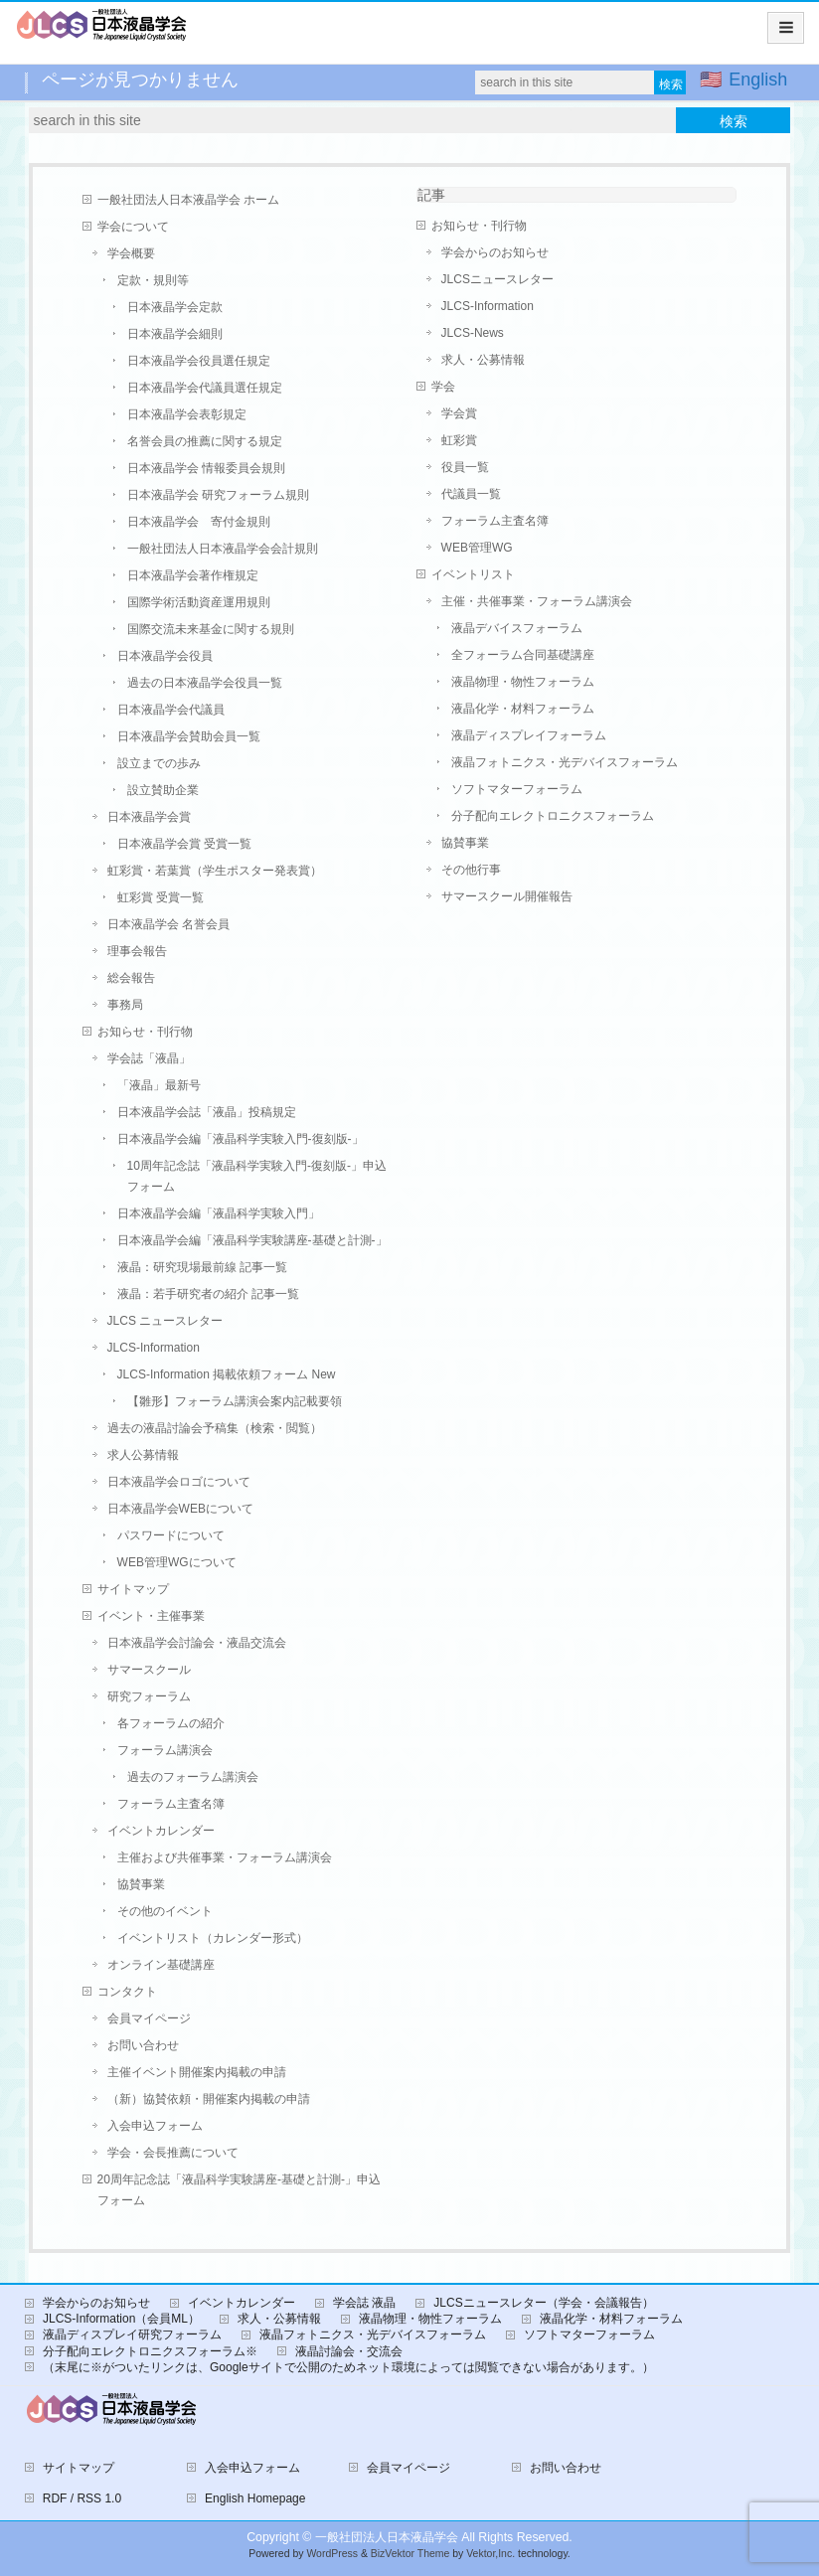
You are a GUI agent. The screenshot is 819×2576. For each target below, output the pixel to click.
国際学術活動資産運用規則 (198, 602)
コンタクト (127, 1992)
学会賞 (459, 413)
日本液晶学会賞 (149, 817)
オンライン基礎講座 (161, 1965)
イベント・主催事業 (151, 1616)
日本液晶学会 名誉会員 (168, 924)
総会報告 (131, 978)
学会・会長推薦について (173, 2153)
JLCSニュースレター (497, 279)
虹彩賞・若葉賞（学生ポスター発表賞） (214, 871)
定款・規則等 (153, 280)
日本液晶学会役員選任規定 (198, 361)
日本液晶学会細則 (175, 334)
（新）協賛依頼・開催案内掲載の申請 (208, 2099)
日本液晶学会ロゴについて (178, 1482)
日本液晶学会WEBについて (180, 1509)
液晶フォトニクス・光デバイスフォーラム (564, 762)
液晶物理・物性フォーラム (522, 682)
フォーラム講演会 (165, 1750)
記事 (431, 195)
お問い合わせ (143, 2045)
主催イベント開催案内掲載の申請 (196, 2072)
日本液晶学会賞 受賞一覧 (184, 844)
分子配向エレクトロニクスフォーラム (552, 816)
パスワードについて (171, 1535)
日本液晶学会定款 (175, 307)
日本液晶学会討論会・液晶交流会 (196, 1643)
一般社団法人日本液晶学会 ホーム (188, 200)
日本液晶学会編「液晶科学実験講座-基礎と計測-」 (252, 1240)
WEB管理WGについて (177, 1562)
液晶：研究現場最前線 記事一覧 (202, 1267)
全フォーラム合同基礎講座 (522, 655)
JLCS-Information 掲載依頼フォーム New (226, 1374)
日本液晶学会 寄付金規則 (198, 522)
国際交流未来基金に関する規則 (210, 629)
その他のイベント (165, 1911)
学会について (133, 227)
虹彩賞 (459, 440)
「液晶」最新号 (159, 1085)
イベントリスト (473, 574)
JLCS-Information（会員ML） (121, 2319)
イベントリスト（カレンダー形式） (212, 1938)
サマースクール (149, 1670)
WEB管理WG (477, 548)
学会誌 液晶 (364, 2303)
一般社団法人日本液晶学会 (386, 2537)
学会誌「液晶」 (149, 1058)
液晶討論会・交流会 (349, 2351)
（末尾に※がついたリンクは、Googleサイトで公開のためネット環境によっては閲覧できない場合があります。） (348, 2367)
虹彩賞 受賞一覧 (160, 897)
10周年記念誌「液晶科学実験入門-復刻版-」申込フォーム (257, 1176)
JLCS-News (472, 333)
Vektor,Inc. (490, 2553)
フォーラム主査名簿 (171, 1804)
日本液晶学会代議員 (171, 710)
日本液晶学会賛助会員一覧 (188, 736)
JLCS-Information (153, 1348)
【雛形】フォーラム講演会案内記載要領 (234, 1401)
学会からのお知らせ (495, 252)
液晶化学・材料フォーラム (522, 709)
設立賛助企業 (163, 790)
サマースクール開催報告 (507, 896)
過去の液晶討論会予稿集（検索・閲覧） (214, 1428)
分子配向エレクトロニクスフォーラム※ (150, 2351)
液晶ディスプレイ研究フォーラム (132, 2334)
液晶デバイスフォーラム (516, 628)
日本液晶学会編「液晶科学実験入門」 (218, 1213)
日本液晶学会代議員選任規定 (204, 388)
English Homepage (255, 2498)
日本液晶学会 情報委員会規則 (206, 468)
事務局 (125, 1005)
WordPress (332, 2553)
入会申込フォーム (155, 2126)
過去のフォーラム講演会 (192, 1777)
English (758, 79)
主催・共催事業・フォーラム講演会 (536, 601)
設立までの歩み (159, 763)
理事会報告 (137, 951)
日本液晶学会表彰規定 (186, 414)
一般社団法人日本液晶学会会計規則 (222, 549)
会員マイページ (149, 2018)
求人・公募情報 (483, 360)
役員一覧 (465, 467)
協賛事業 (141, 1884)
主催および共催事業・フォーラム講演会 (224, 1857)
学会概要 (131, 253)
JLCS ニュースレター (165, 1321)
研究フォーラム (149, 1696)
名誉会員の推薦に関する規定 (204, 441)
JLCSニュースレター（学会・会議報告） (543, 2303)
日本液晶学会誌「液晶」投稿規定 (206, 1112)
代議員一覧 (471, 494)
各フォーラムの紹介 (171, 1723)
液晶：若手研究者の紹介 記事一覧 (208, 1294)
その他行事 (471, 870)
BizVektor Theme (410, 2553)
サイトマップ (133, 1589)
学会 (443, 387)
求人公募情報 (143, 1455)
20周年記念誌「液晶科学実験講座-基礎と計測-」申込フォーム (239, 2190)
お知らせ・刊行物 (145, 1032)
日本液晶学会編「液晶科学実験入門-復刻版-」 (240, 1139)
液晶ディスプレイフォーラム (528, 735)
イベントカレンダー (161, 1831)
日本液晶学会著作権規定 (192, 575)
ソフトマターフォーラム (516, 789)
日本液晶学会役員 (165, 656)
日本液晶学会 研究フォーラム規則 (218, 495)
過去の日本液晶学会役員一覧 (204, 683)
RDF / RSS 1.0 (82, 2498)
